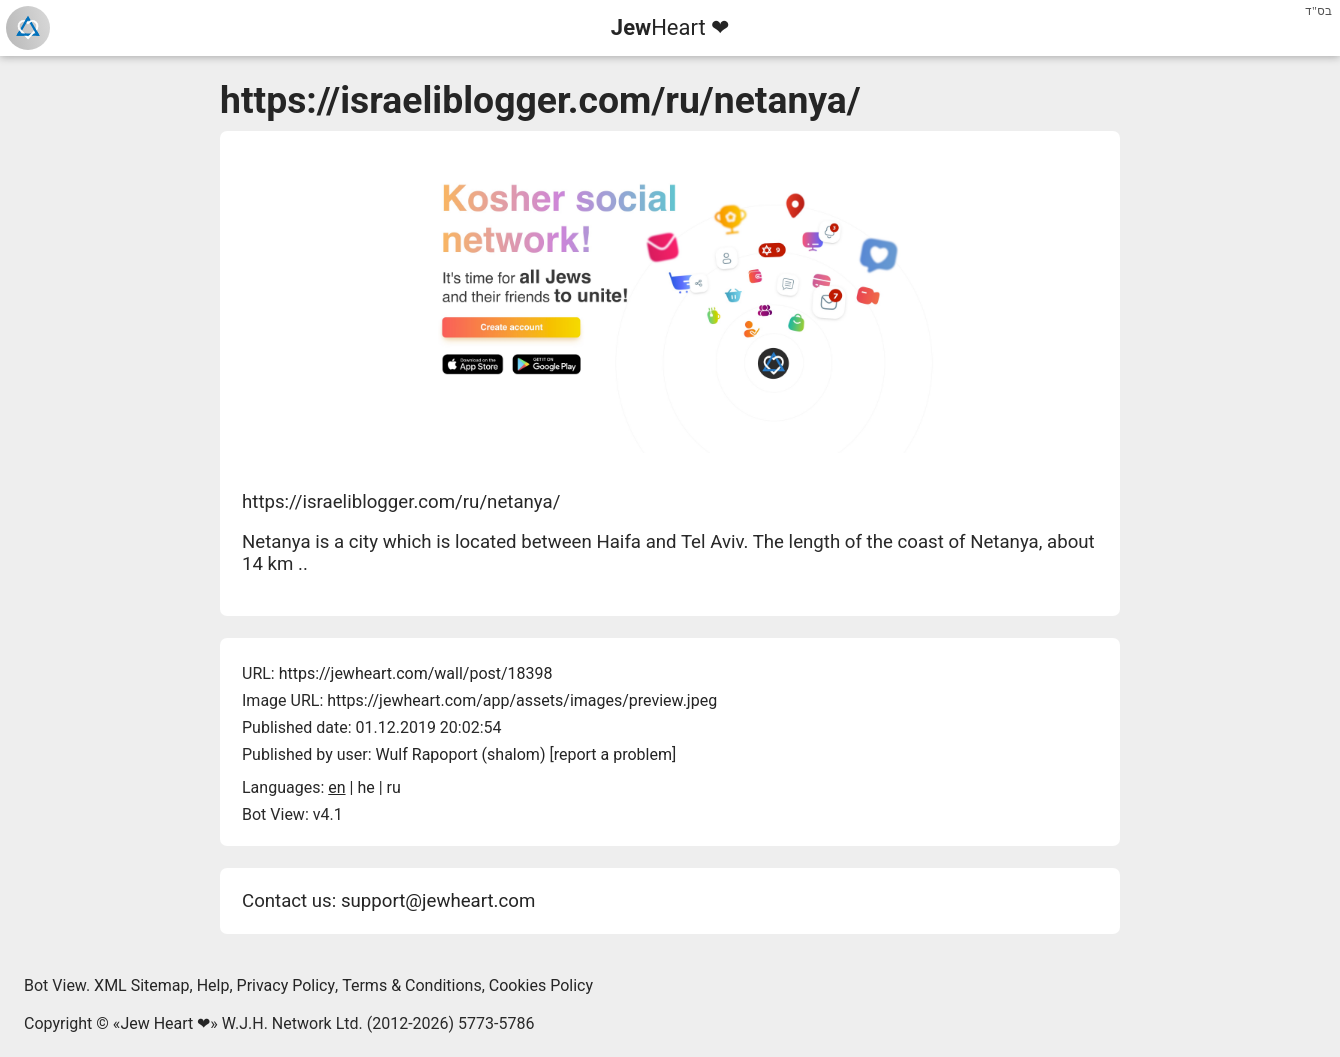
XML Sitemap (141, 985)
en (336, 787)
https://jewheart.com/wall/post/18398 (416, 673)
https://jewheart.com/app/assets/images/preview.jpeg (522, 700)
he (365, 787)
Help (213, 985)
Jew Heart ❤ (165, 1023)
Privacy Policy (286, 985)
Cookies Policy (541, 985)
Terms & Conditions (412, 985)
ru (394, 787)
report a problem (613, 754)
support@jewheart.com (438, 901)
